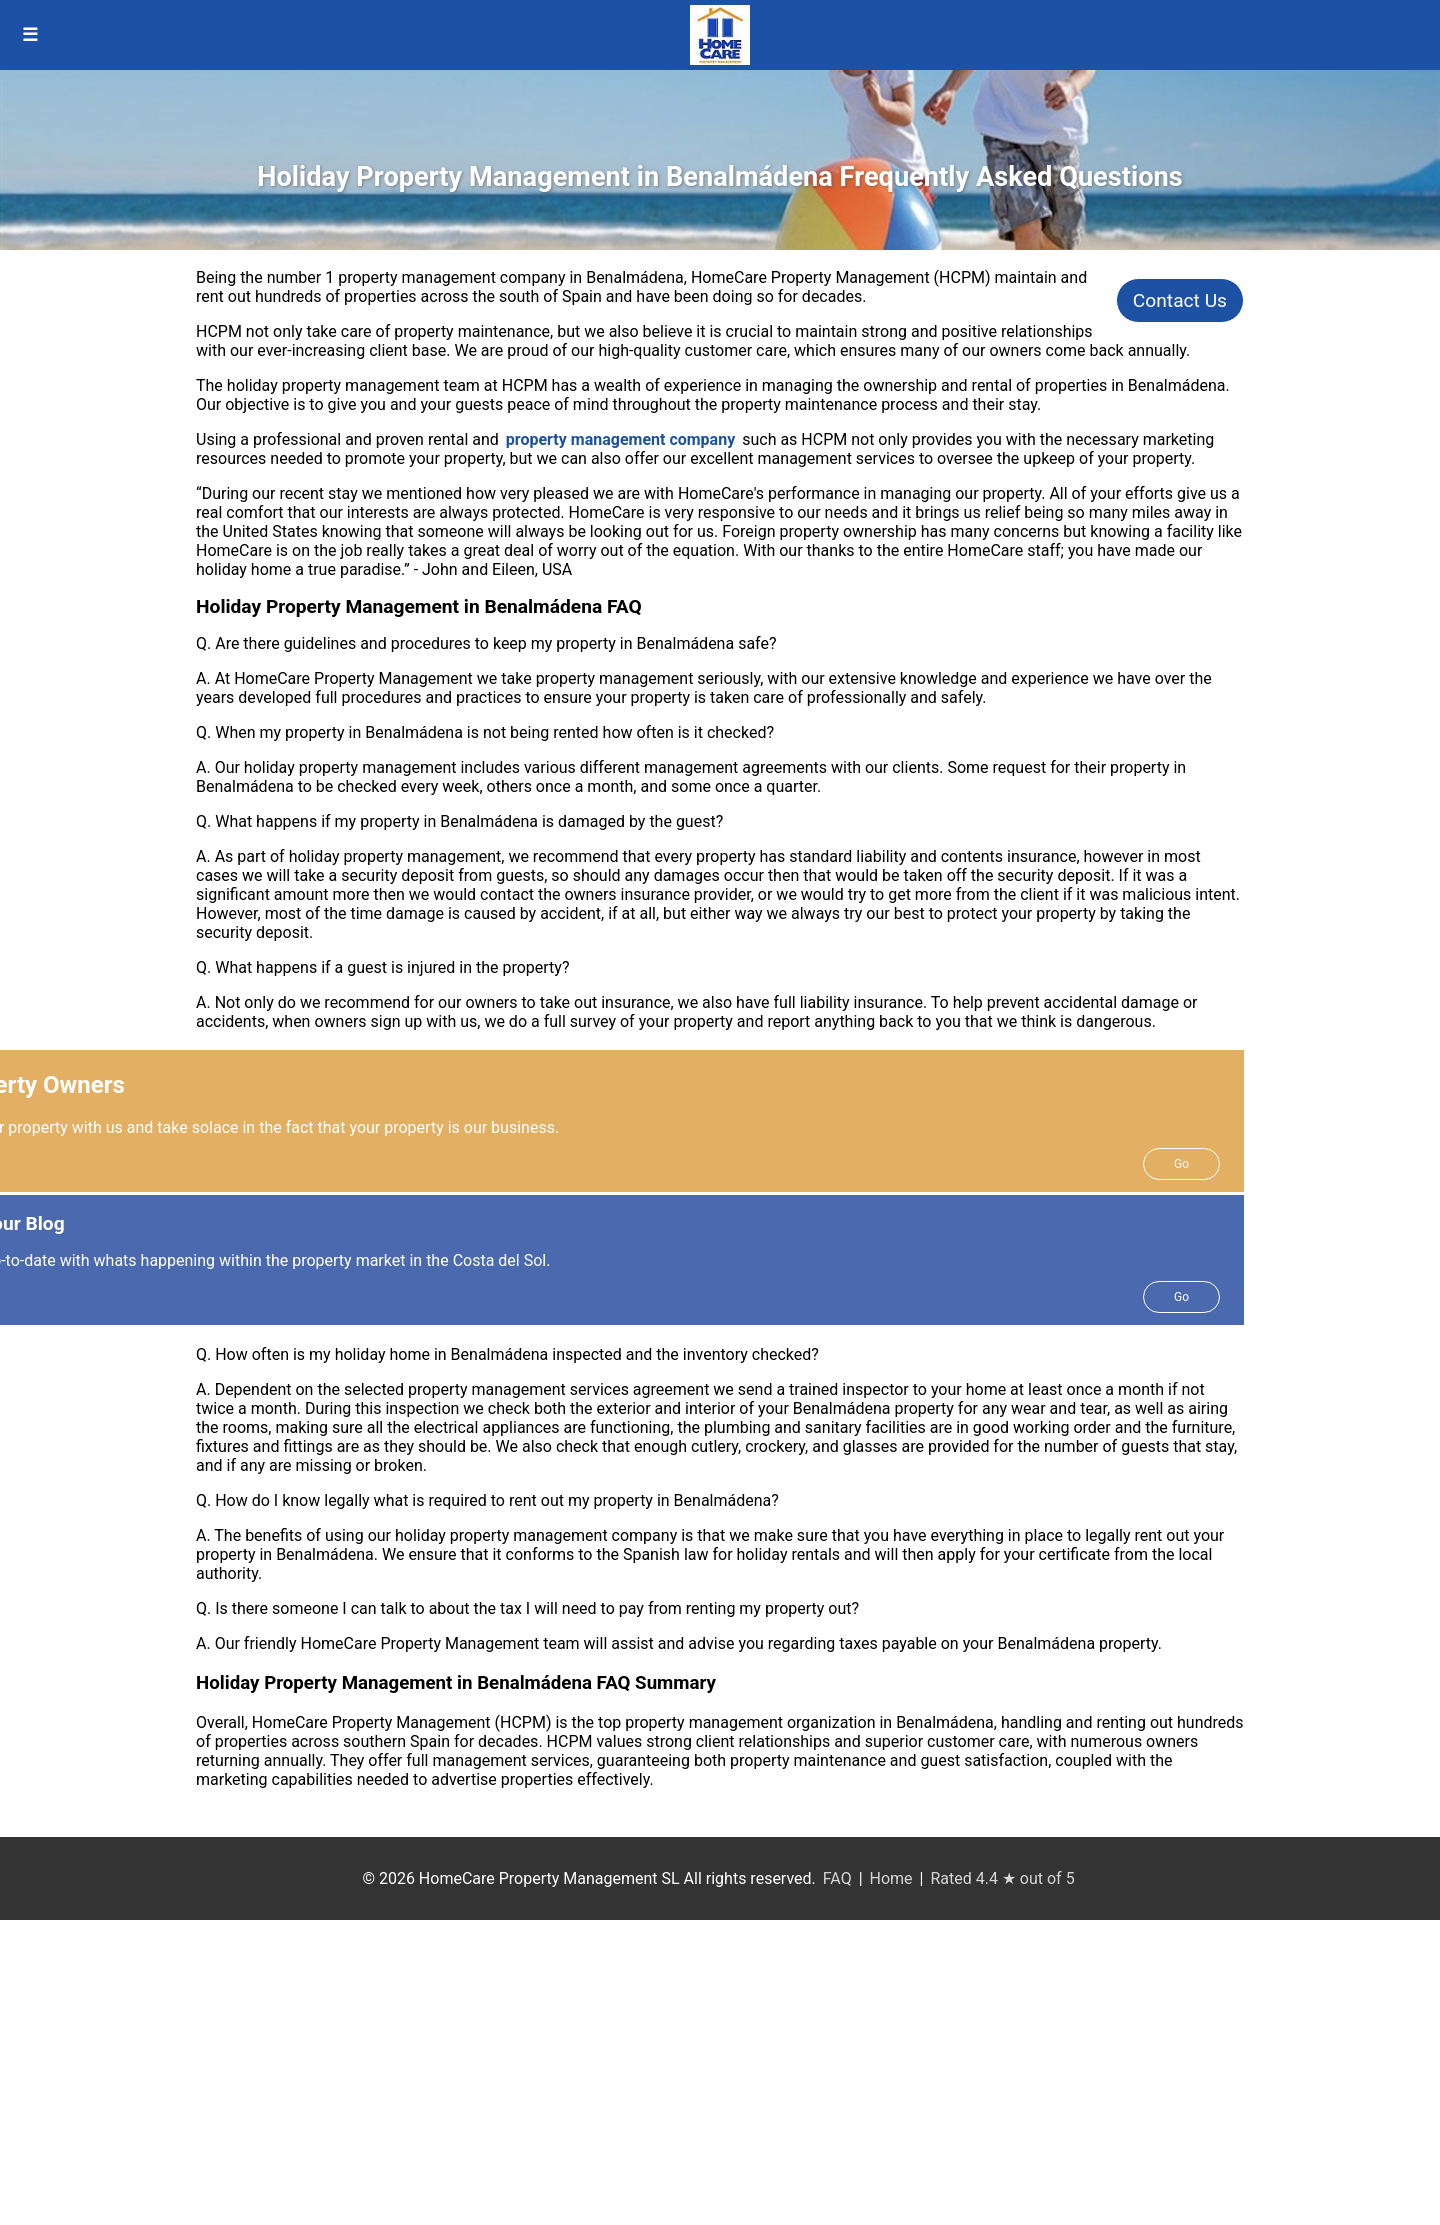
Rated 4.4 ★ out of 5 (1002, 1878)
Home (891, 1878)
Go (1181, 1164)
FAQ (837, 1878)
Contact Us (1180, 300)
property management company (620, 439)
